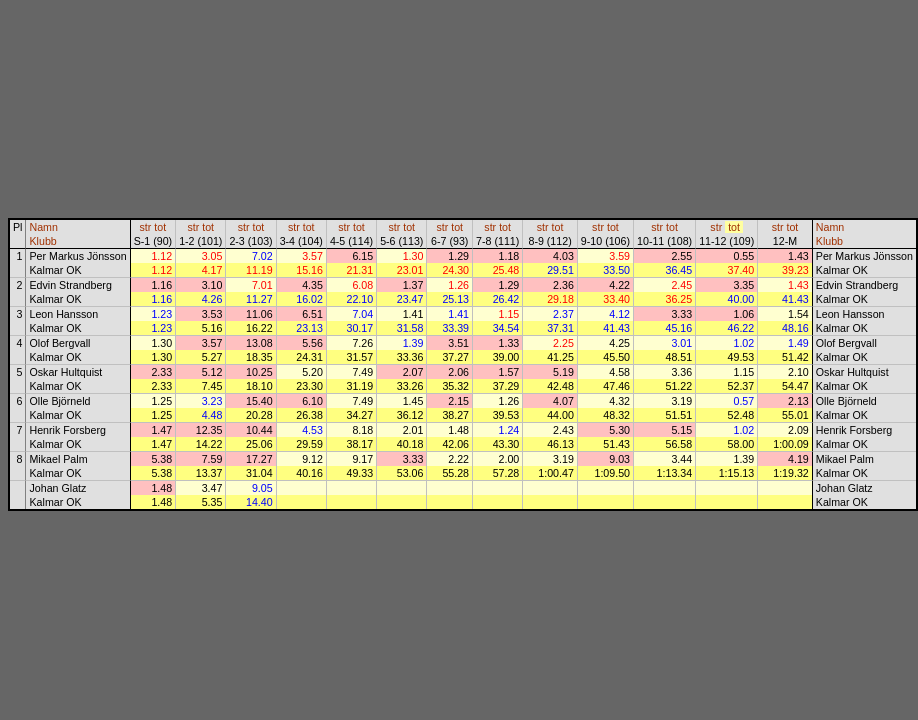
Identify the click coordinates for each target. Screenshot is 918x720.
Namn (43, 227)
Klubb (42, 241)
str (146, 227)
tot (160, 227)
